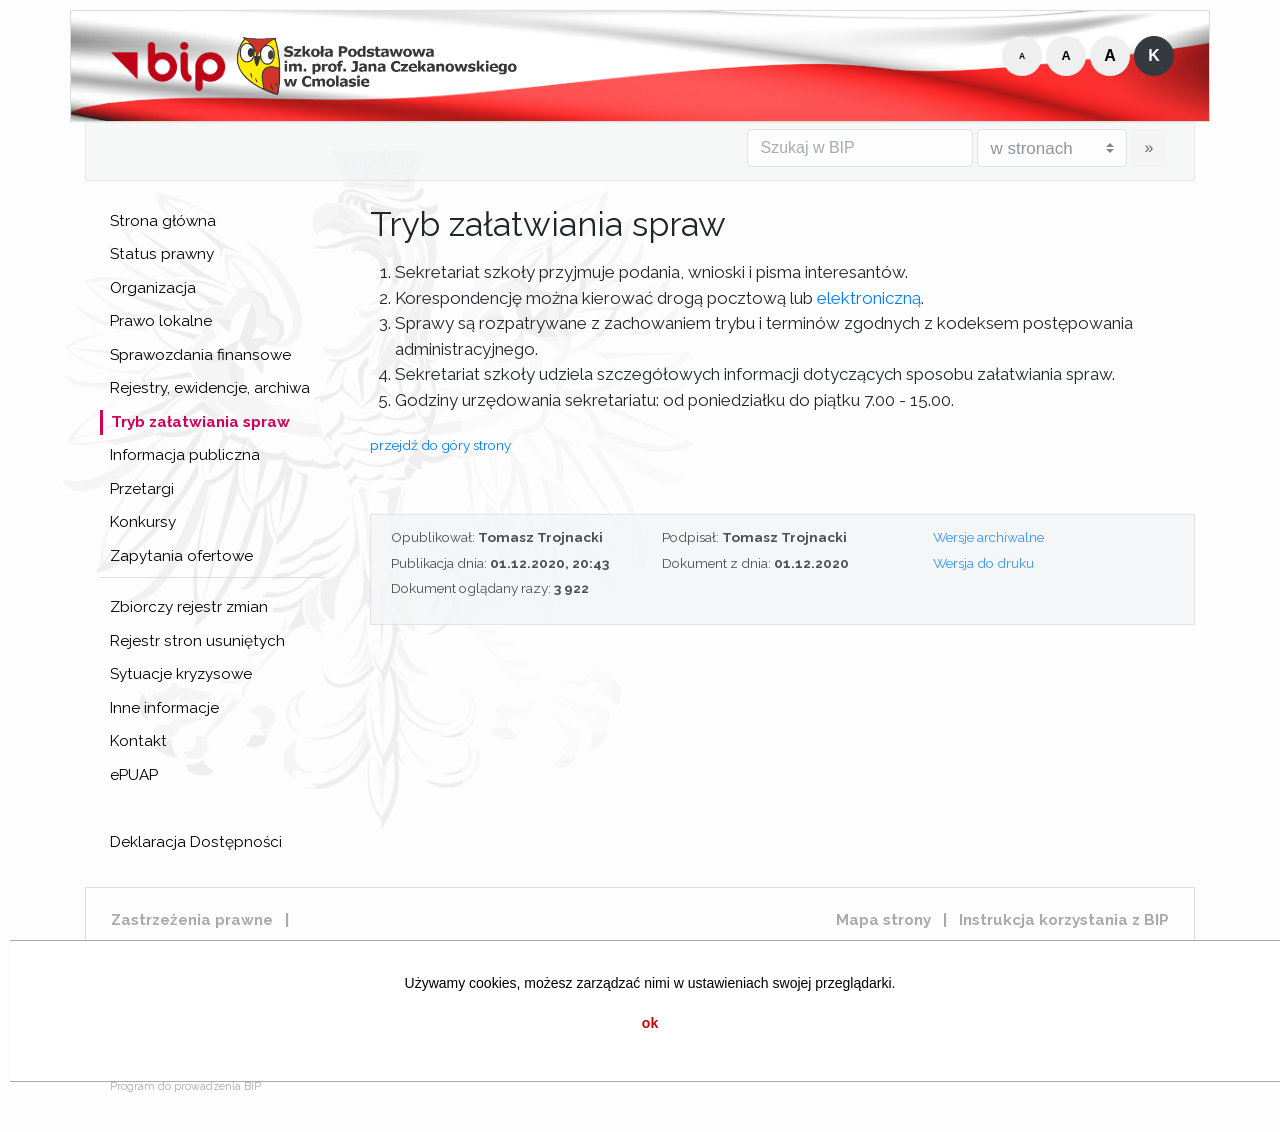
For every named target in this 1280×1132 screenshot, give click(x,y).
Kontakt (138, 741)
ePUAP (134, 775)
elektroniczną (869, 298)
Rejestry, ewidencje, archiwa (210, 388)
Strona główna (163, 221)
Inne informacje (164, 708)
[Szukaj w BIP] (860, 148)
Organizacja (153, 288)
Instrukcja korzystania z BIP (1064, 920)
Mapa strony (883, 920)
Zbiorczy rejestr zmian (189, 607)
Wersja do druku (983, 563)
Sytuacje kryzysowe (181, 674)
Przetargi (142, 489)
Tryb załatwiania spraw (200, 422)
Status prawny (162, 254)
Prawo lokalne (161, 321)
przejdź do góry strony (440, 445)
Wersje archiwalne (988, 537)
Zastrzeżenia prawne (192, 920)
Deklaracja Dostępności (196, 842)
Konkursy (143, 522)
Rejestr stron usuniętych (197, 641)
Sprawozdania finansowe (200, 355)
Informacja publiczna (185, 455)
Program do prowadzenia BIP (185, 1086)
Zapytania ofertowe (181, 556)
